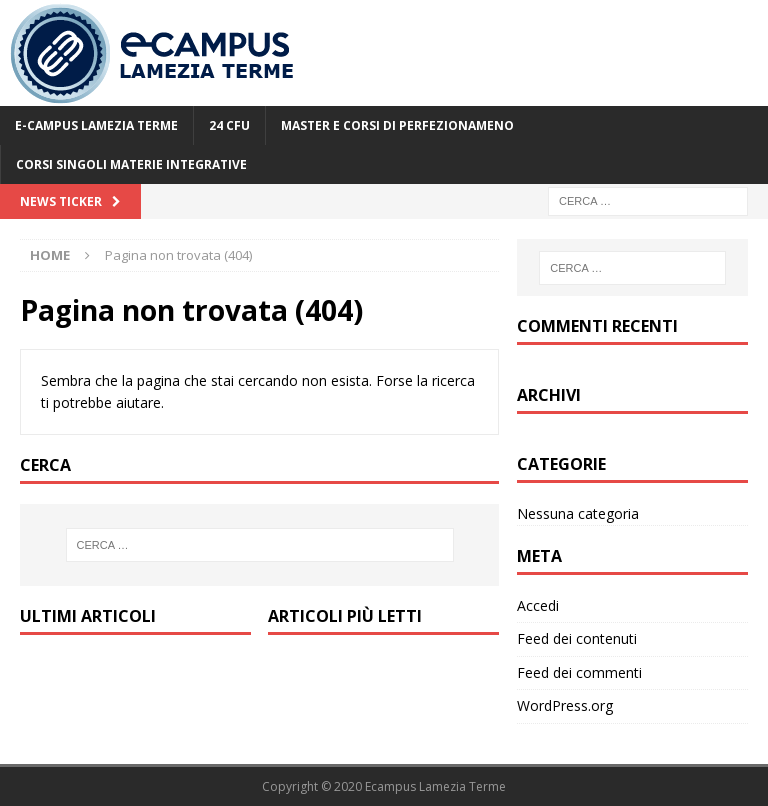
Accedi (538, 605)
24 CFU (229, 125)
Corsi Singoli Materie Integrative (131, 164)
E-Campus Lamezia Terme (96, 125)
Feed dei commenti (579, 672)
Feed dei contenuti (577, 638)
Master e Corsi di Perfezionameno (397, 125)
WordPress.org (565, 705)
